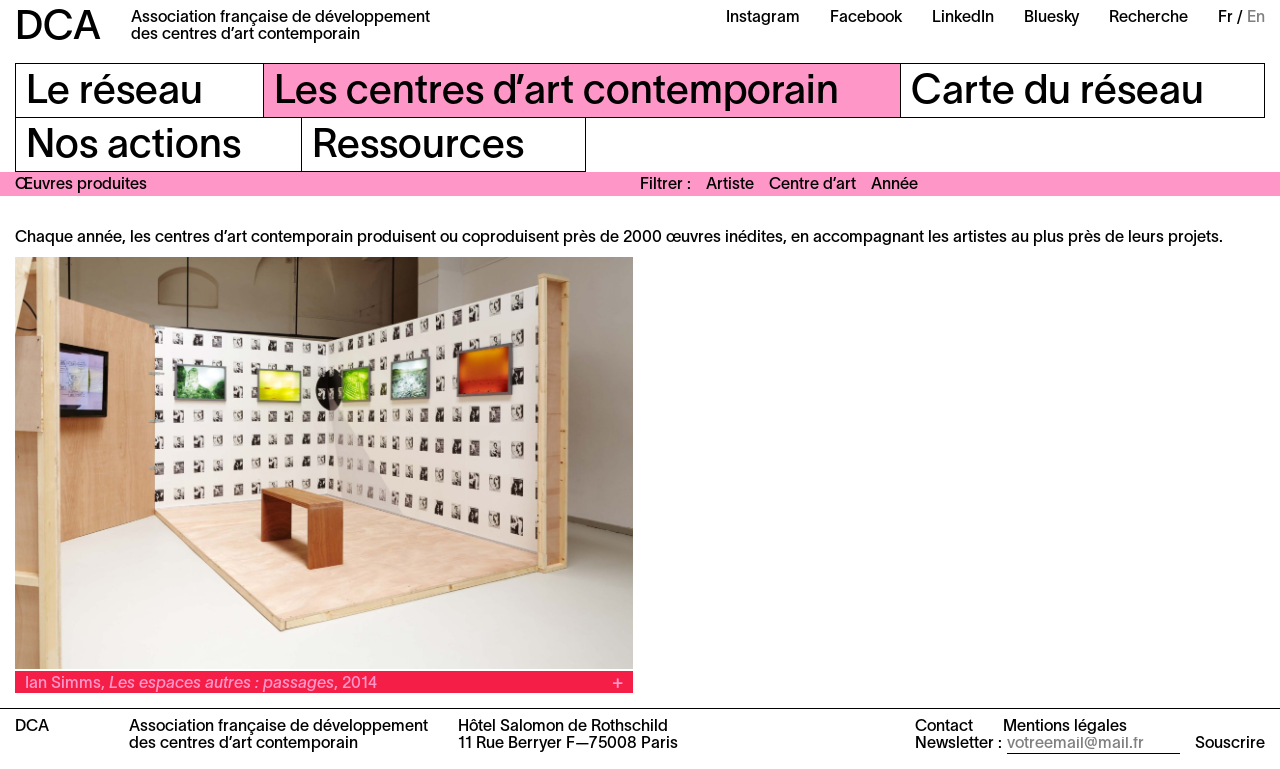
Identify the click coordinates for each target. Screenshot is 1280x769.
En (1256, 18)
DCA (58, 28)
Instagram (763, 18)
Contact (944, 727)
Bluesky (1051, 18)
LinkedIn (963, 18)
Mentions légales (1065, 727)
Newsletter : (958, 744)
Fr (1225, 18)
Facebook (866, 18)
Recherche (1148, 18)
